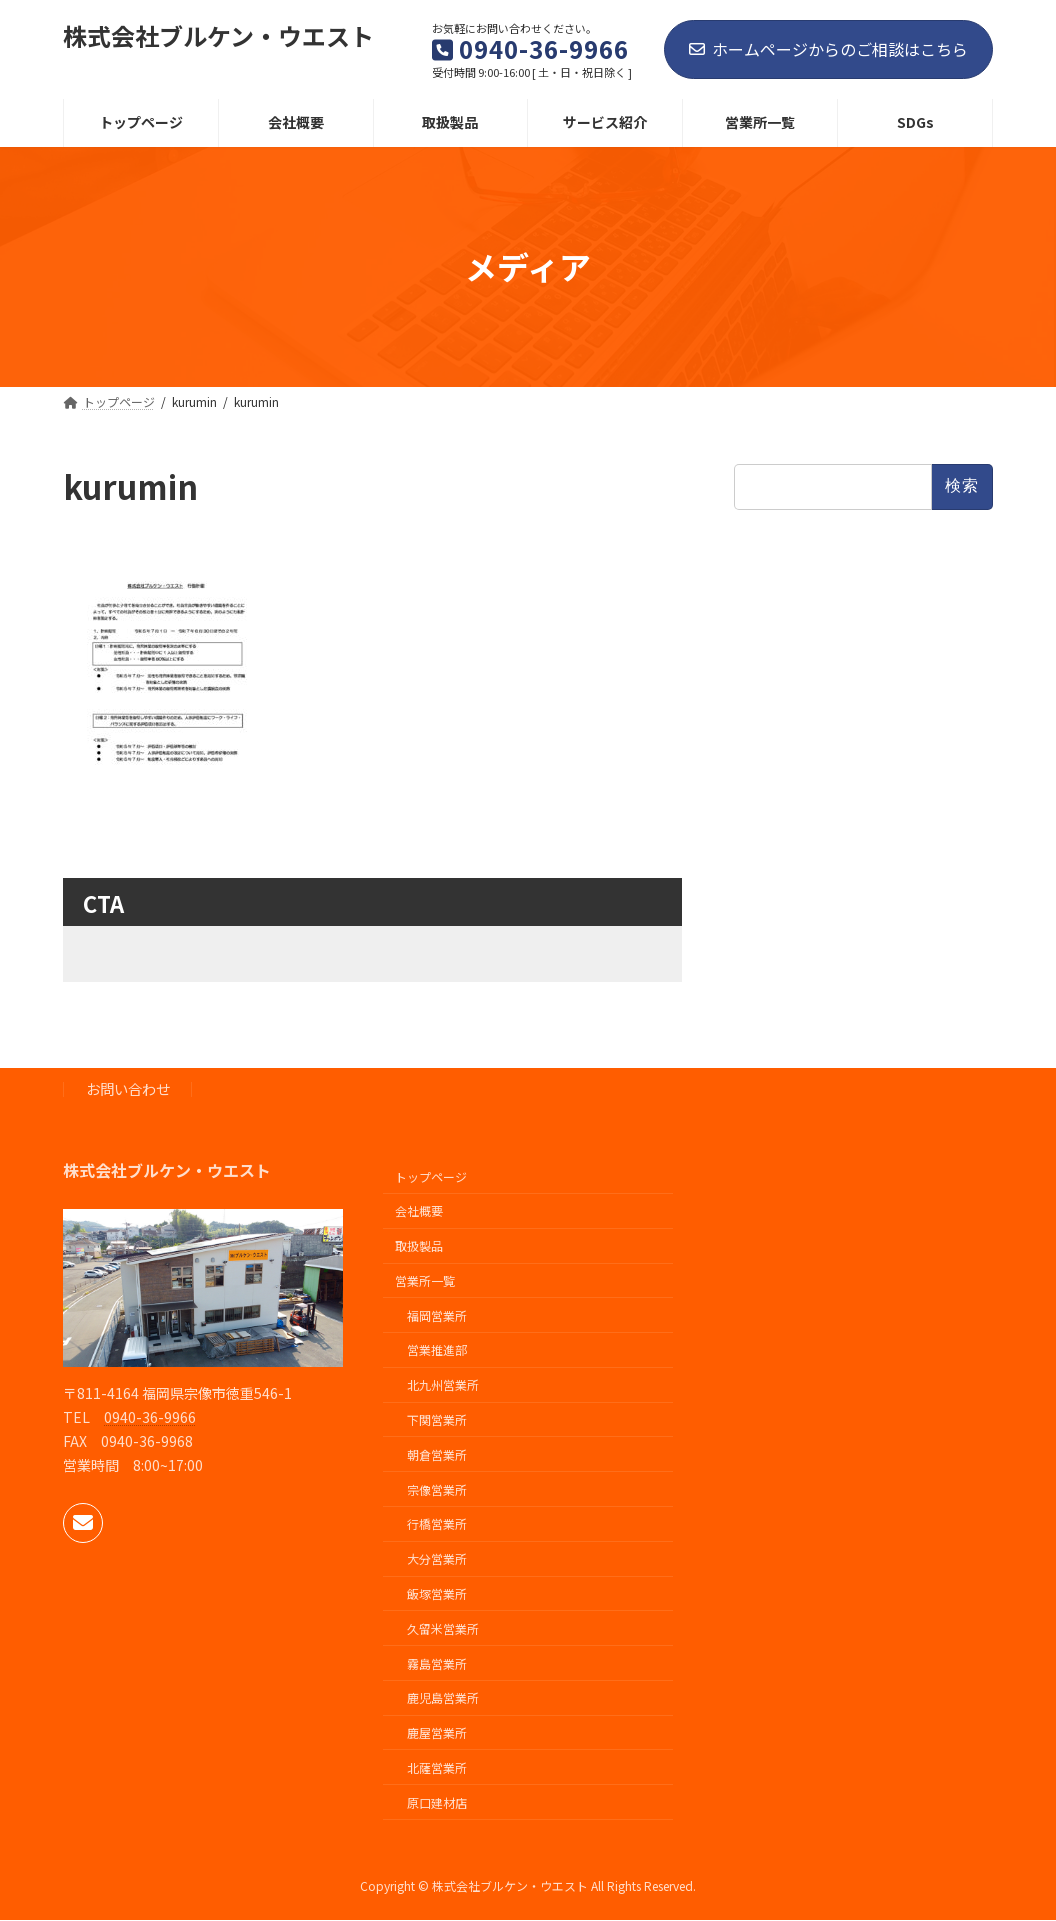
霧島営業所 (437, 1663)
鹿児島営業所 (443, 1697)
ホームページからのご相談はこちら (828, 49)
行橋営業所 (437, 1524)
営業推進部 (437, 1350)
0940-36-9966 (150, 1417)
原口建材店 (437, 1802)
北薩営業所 (437, 1767)
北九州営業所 (443, 1384)
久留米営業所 (443, 1628)
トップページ (431, 1176)
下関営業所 (437, 1419)
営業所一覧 (425, 1280)
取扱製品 (419, 1245)
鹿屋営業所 (437, 1732)
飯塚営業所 (437, 1593)
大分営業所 (437, 1558)
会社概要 (419, 1211)
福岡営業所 (437, 1315)
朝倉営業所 (437, 1454)
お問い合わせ (128, 1089)
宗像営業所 (437, 1489)
